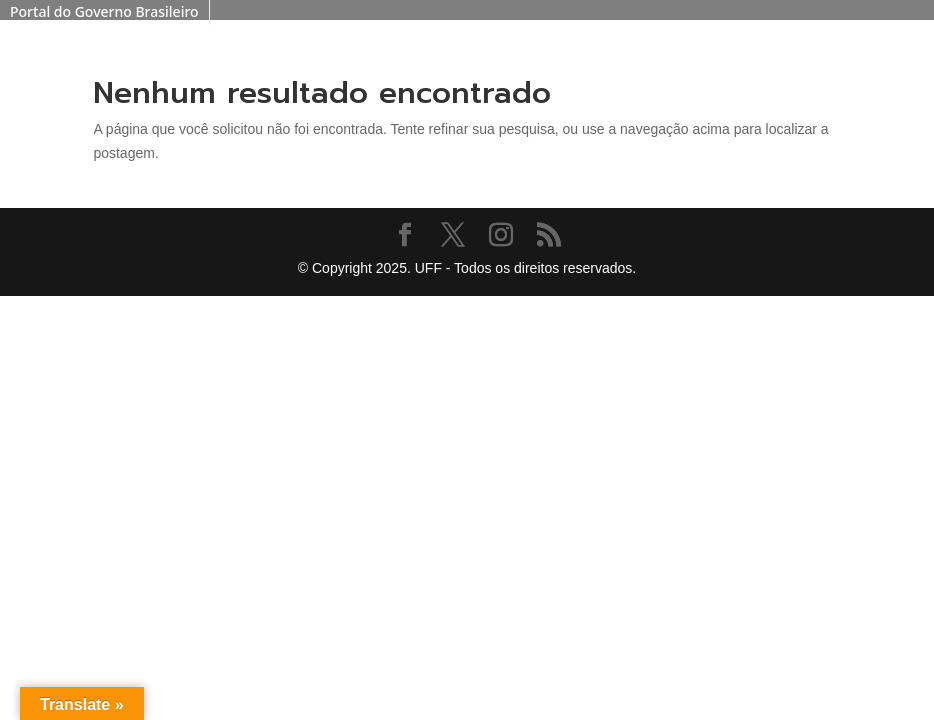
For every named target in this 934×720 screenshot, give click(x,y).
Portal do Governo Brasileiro (104, 11)
